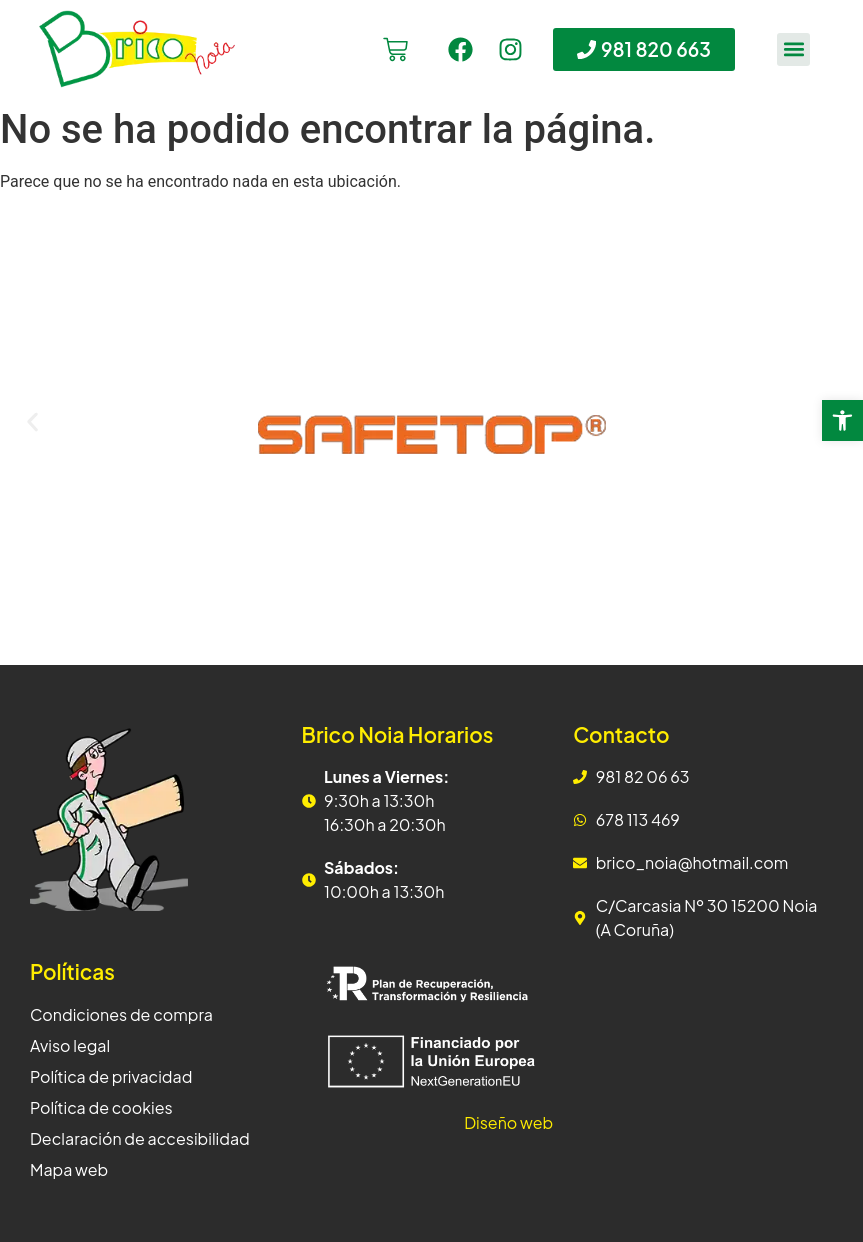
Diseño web (508, 1122)
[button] (793, 49)
